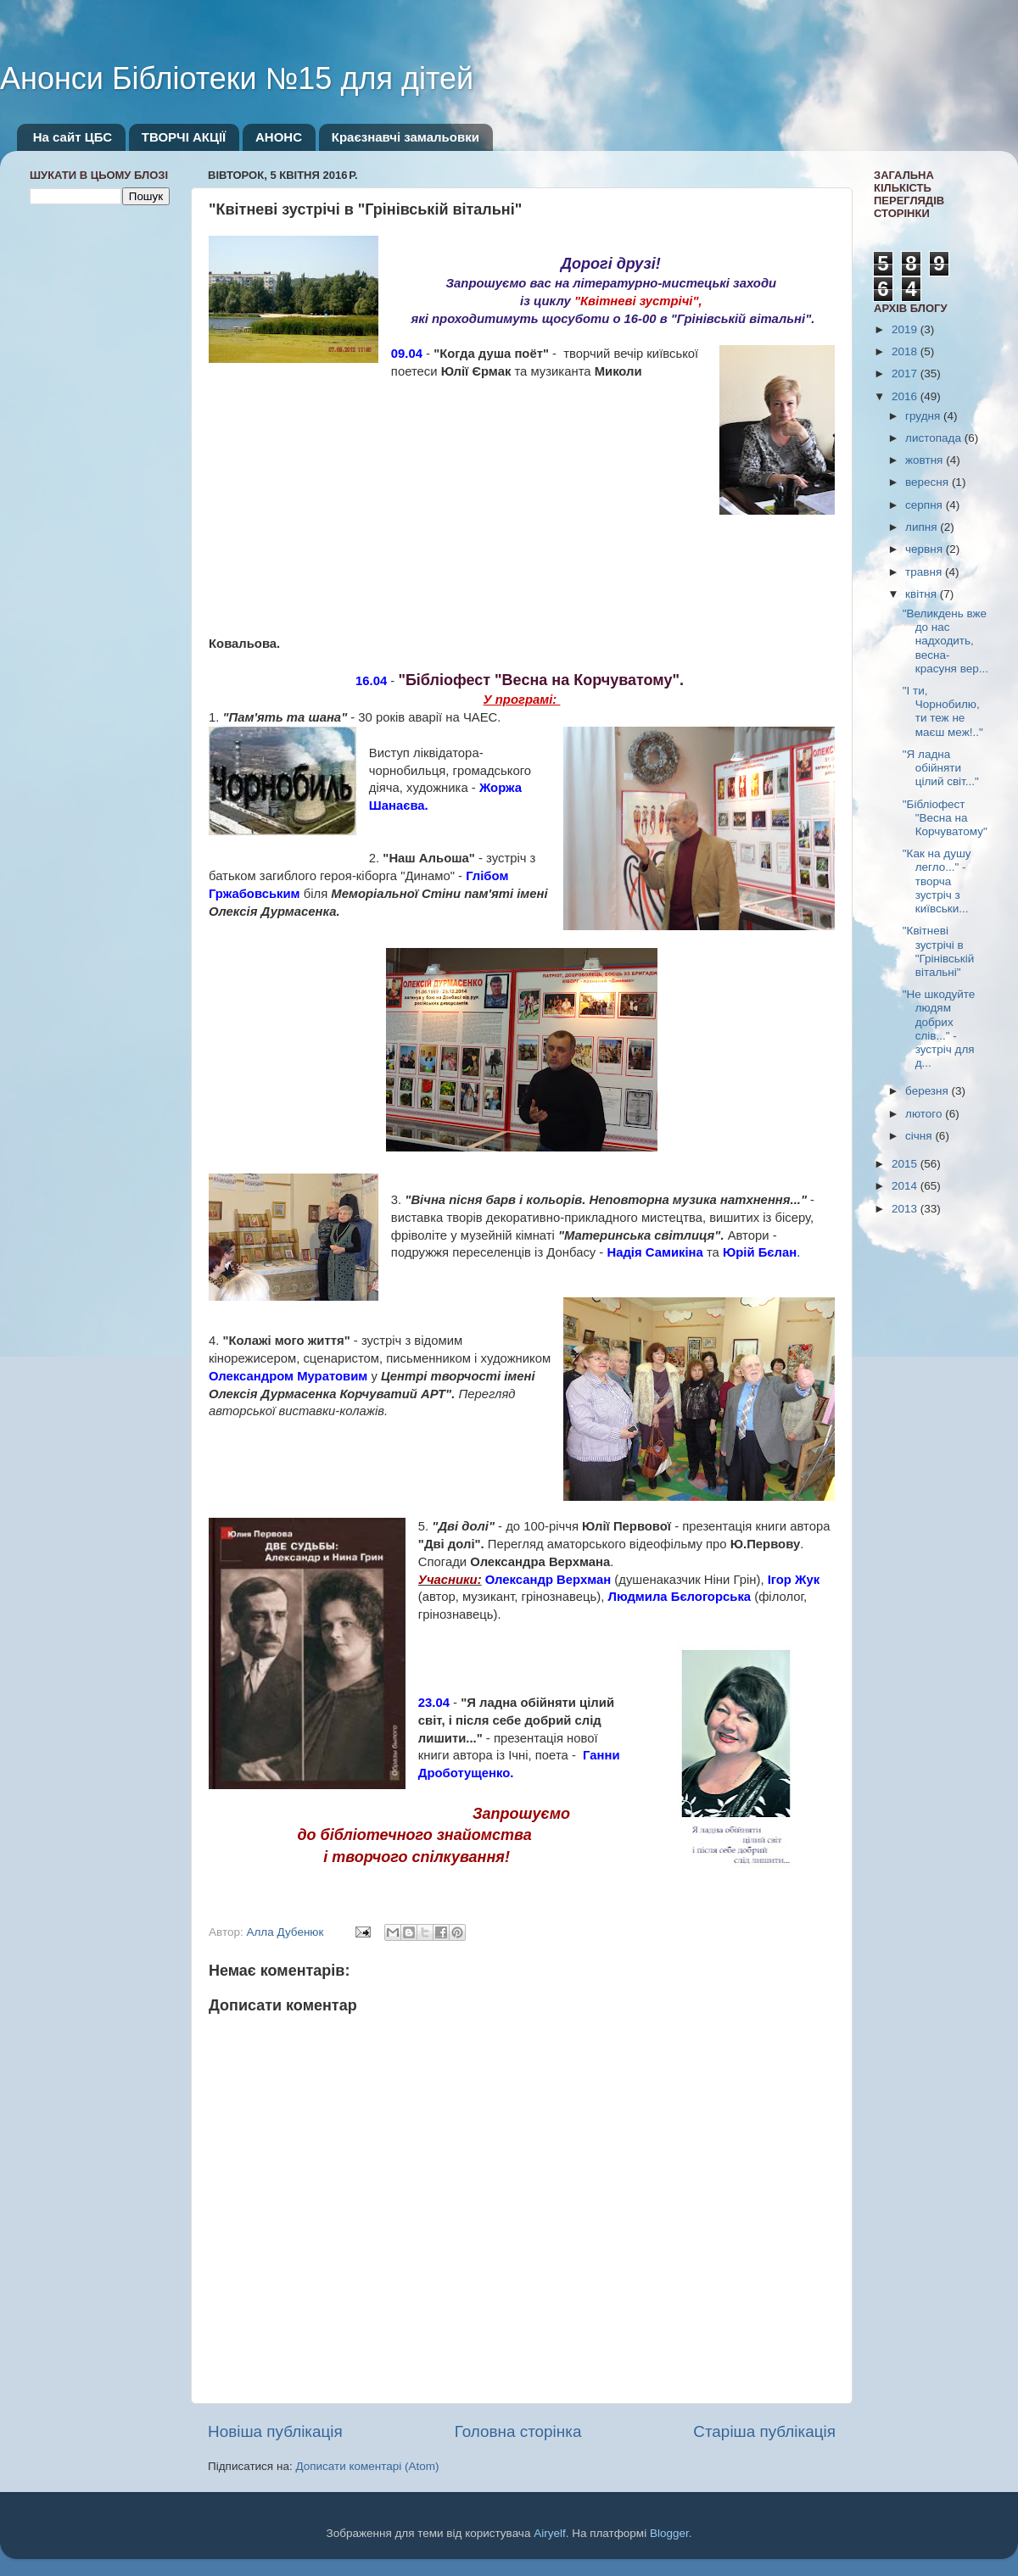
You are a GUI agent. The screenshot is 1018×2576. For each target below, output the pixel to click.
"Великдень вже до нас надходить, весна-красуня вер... (945, 641)
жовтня (925, 460)
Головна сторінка (518, 2431)
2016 (906, 396)
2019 (906, 329)
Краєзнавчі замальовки (405, 137)
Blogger (669, 2533)
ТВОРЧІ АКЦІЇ (184, 137)
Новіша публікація (275, 2431)
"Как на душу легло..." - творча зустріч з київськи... (937, 881)
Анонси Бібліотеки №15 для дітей (236, 78)
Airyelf (550, 2533)
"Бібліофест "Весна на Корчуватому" (945, 818)
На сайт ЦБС (72, 137)
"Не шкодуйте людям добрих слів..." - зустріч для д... (939, 1028)
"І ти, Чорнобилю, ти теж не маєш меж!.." (943, 711)
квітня (922, 594)
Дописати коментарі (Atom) (367, 2466)
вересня (928, 482)
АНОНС (278, 137)
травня (925, 572)
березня (928, 1090)
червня (925, 549)
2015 (906, 1163)
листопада (935, 438)
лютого (925, 1113)
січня (920, 1135)
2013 (906, 1208)
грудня (924, 416)
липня (922, 527)
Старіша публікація (764, 2431)
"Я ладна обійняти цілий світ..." (941, 768)
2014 (906, 1185)
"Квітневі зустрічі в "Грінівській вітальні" (939, 951)
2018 (906, 351)
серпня (925, 505)
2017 (906, 373)
